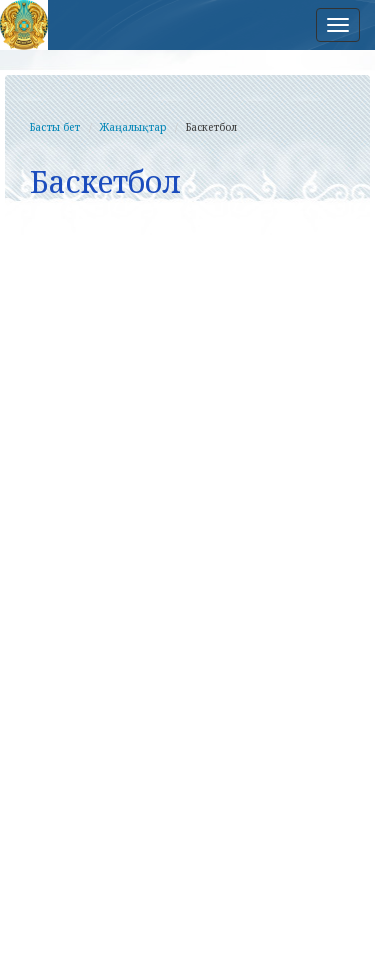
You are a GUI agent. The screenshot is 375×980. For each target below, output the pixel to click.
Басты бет (55, 127)
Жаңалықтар (133, 127)
